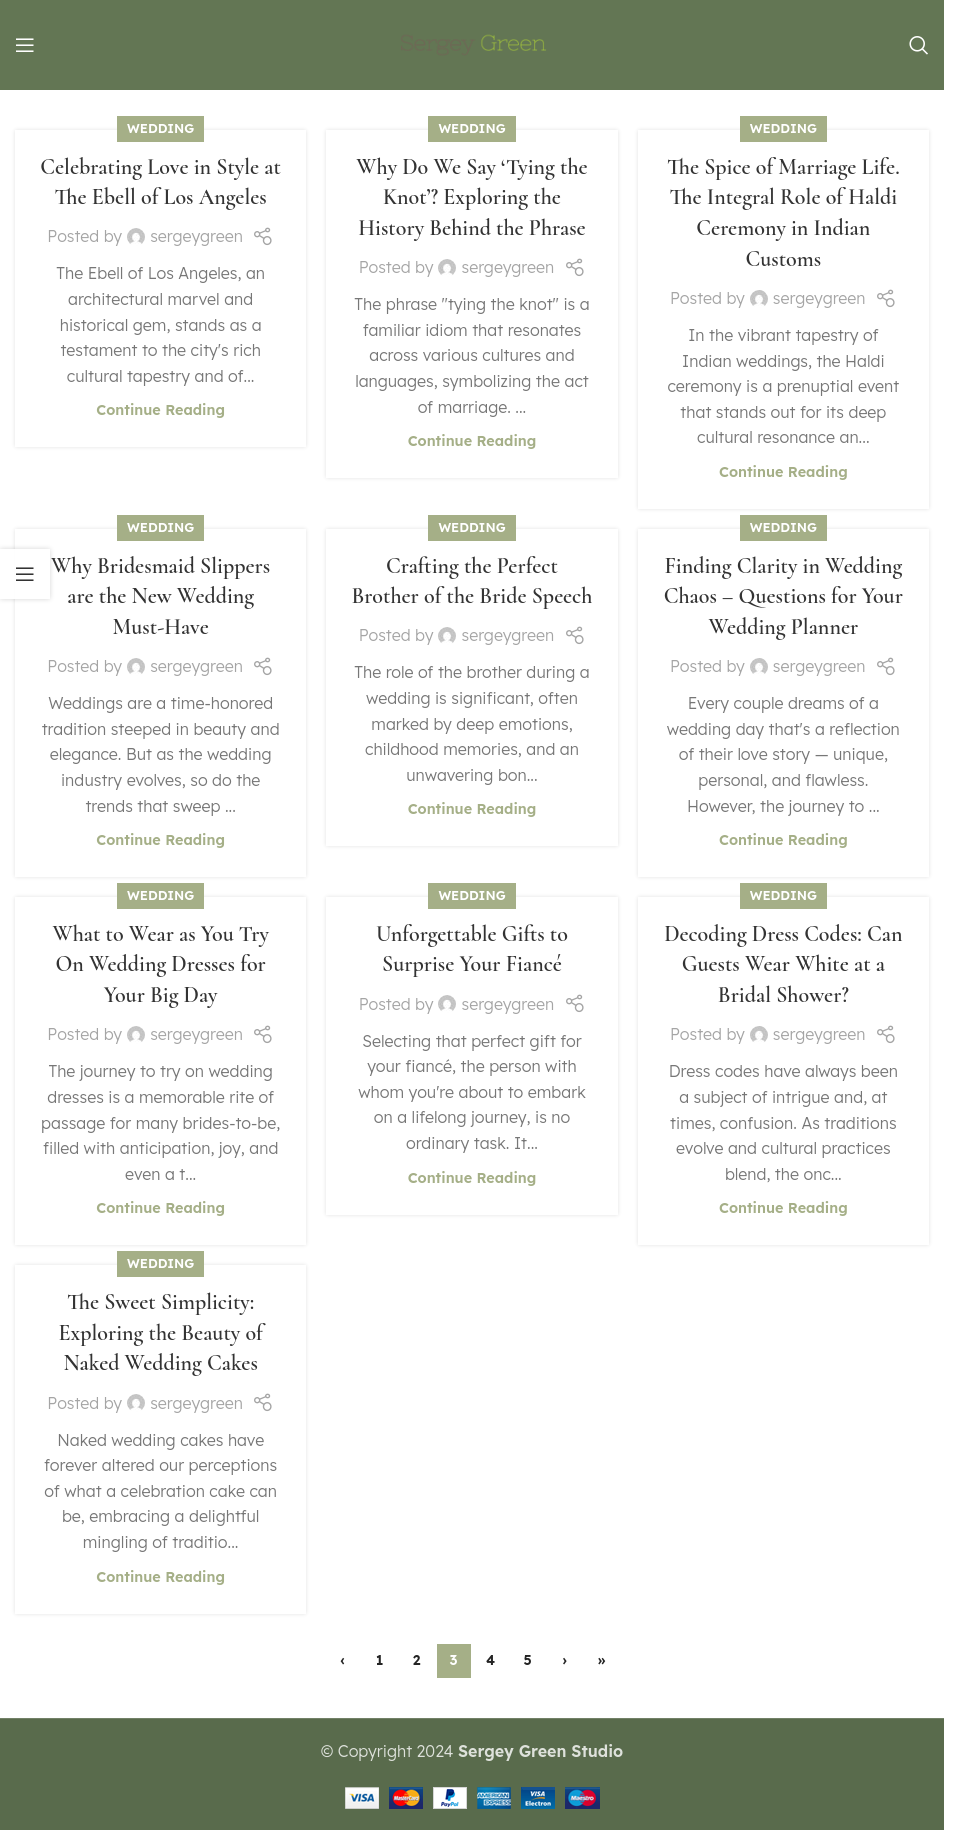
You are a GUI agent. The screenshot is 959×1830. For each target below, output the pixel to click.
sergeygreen (196, 236)
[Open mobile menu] (25, 45)
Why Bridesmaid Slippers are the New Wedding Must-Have (160, 597)
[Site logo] (472, 43)
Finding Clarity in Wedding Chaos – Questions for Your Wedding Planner (783, 597)
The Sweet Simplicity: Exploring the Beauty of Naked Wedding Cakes (160, 1333)
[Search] (919, 45)
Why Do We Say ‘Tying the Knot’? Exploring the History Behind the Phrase (471, 198)
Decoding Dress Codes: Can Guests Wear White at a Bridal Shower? (783, 965)
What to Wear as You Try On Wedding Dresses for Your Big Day (160, 965)
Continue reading (160, 410)
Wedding (160, 128)
